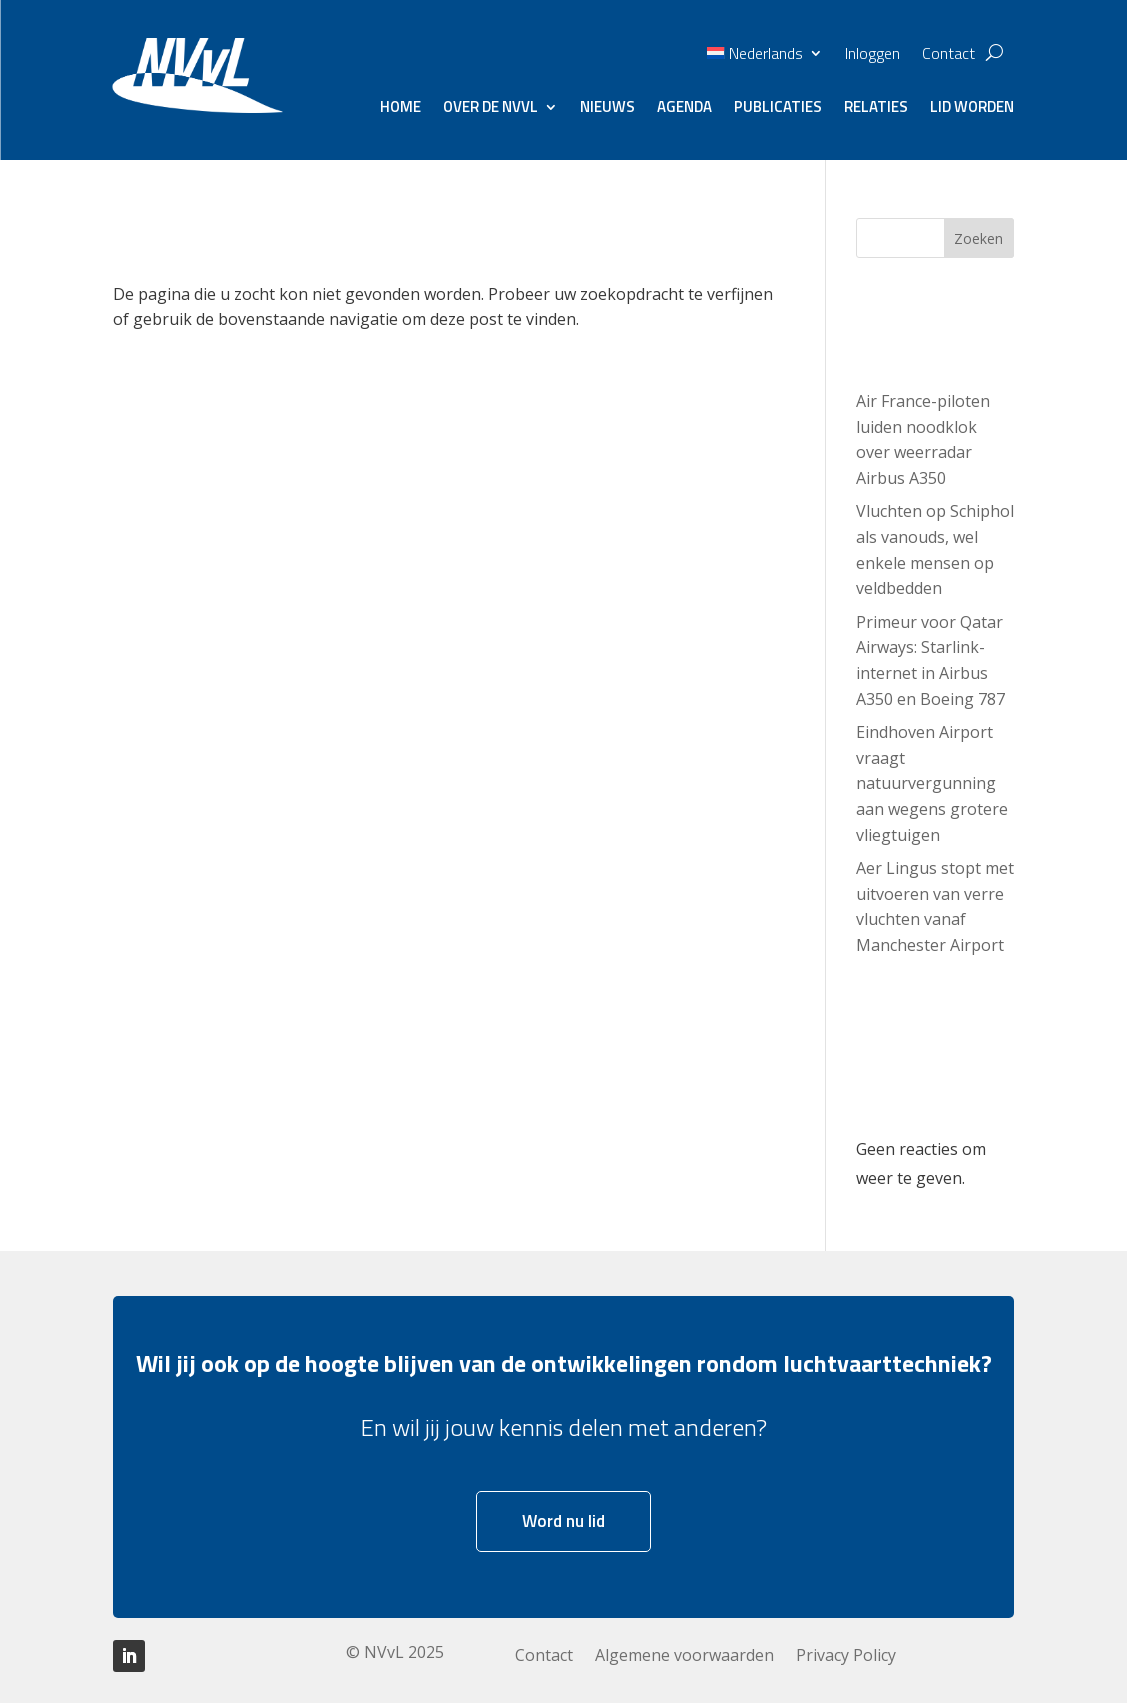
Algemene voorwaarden (684, 1657)
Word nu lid (563, 1521)
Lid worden (972, 109)
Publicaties (778, 109)
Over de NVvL (490, 109)
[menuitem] (764, 57)
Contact (948, 55)
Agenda (684, 109)
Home (400, 109)
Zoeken (978, 238)
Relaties (876, 109)
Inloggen (872, 55)
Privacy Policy (846, 1657)
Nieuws (607, 109)
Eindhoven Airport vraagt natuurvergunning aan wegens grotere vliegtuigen (932, 783)
